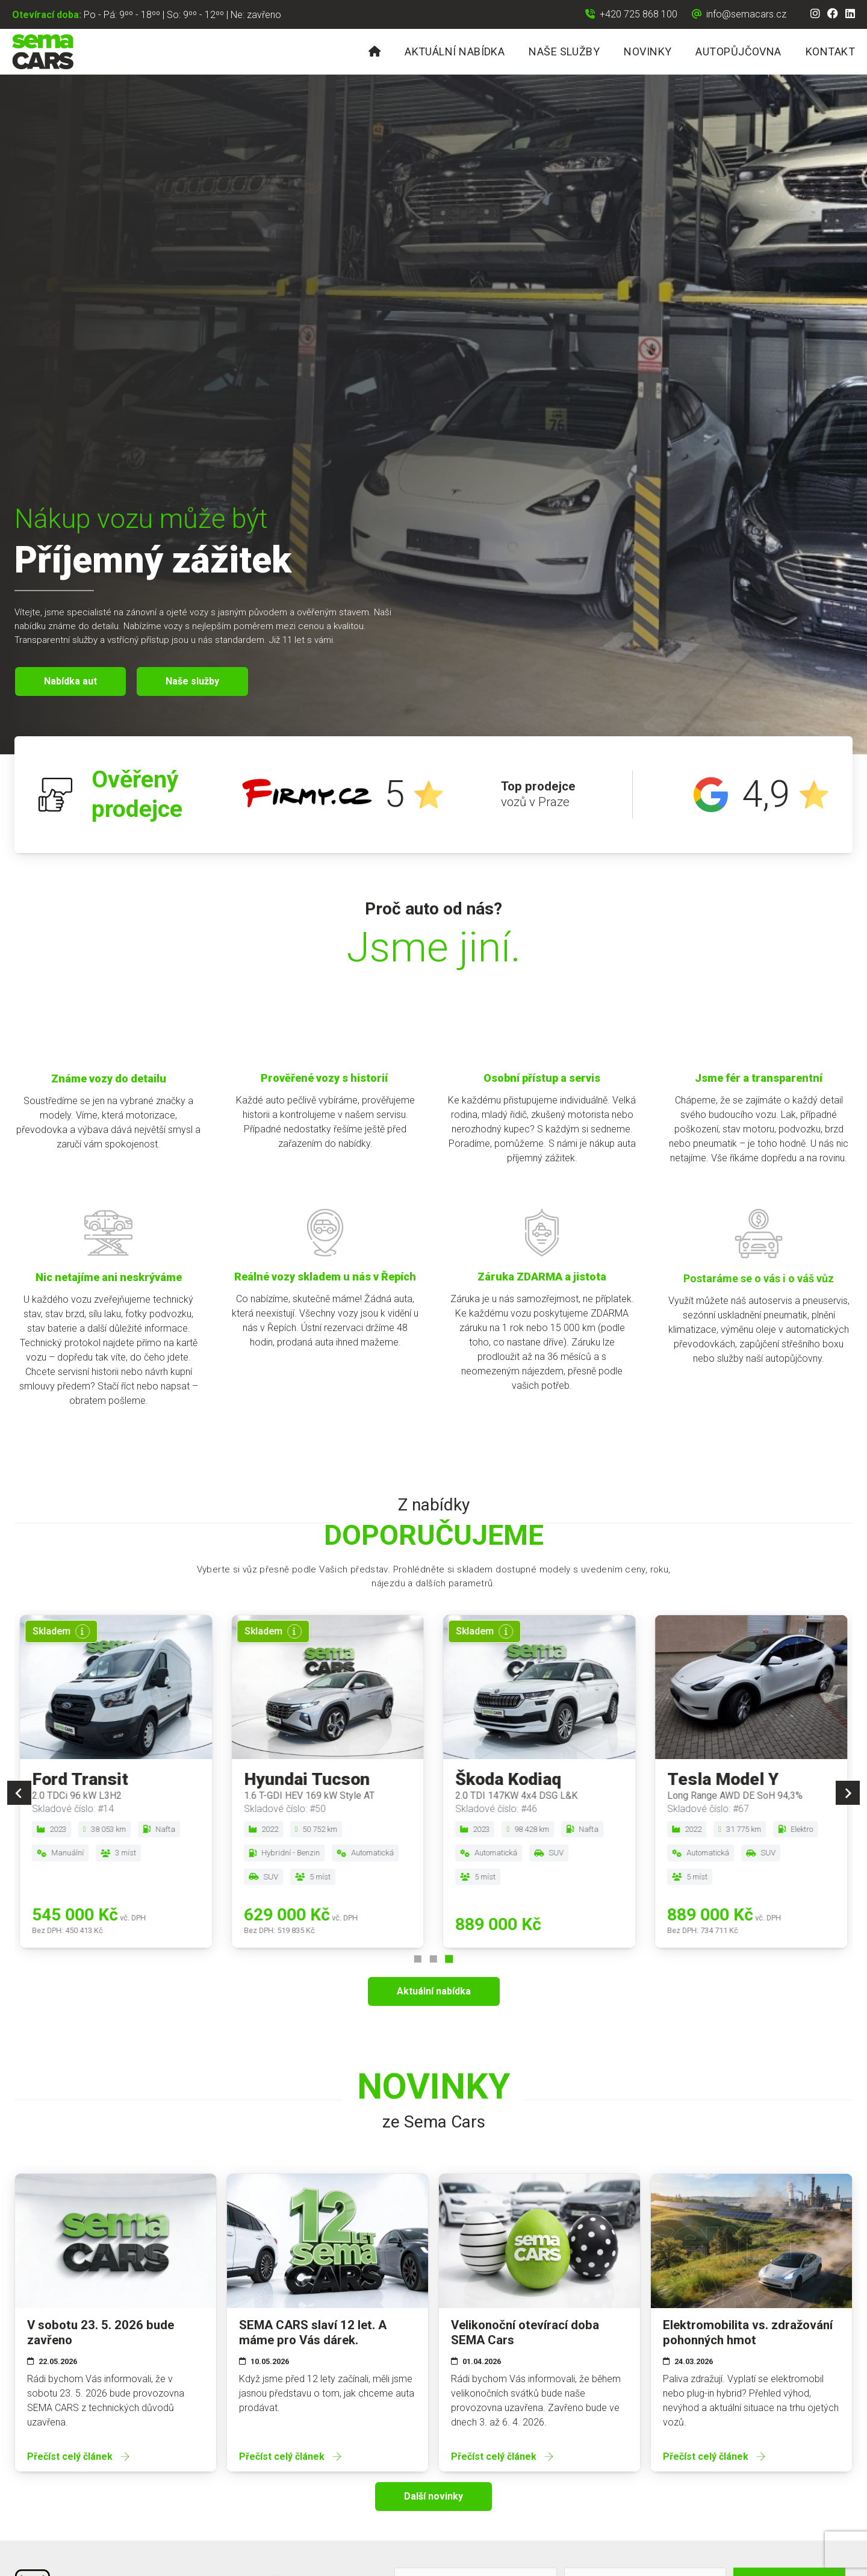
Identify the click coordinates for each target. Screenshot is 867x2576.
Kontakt (830, 51)
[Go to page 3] (449, 1959)
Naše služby (564, 51)
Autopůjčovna (738, 51)
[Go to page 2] (433, 1959)
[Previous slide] (19, 1793)
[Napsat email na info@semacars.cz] (739, 14)
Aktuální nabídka (455, 51)
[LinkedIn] (850, 14)
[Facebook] (832, 14)
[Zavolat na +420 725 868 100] (631, 14)
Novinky (647, 51)
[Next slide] (848, 1793)
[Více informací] (82, 1631)
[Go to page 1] (417, 1959)
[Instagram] (815, 14)
